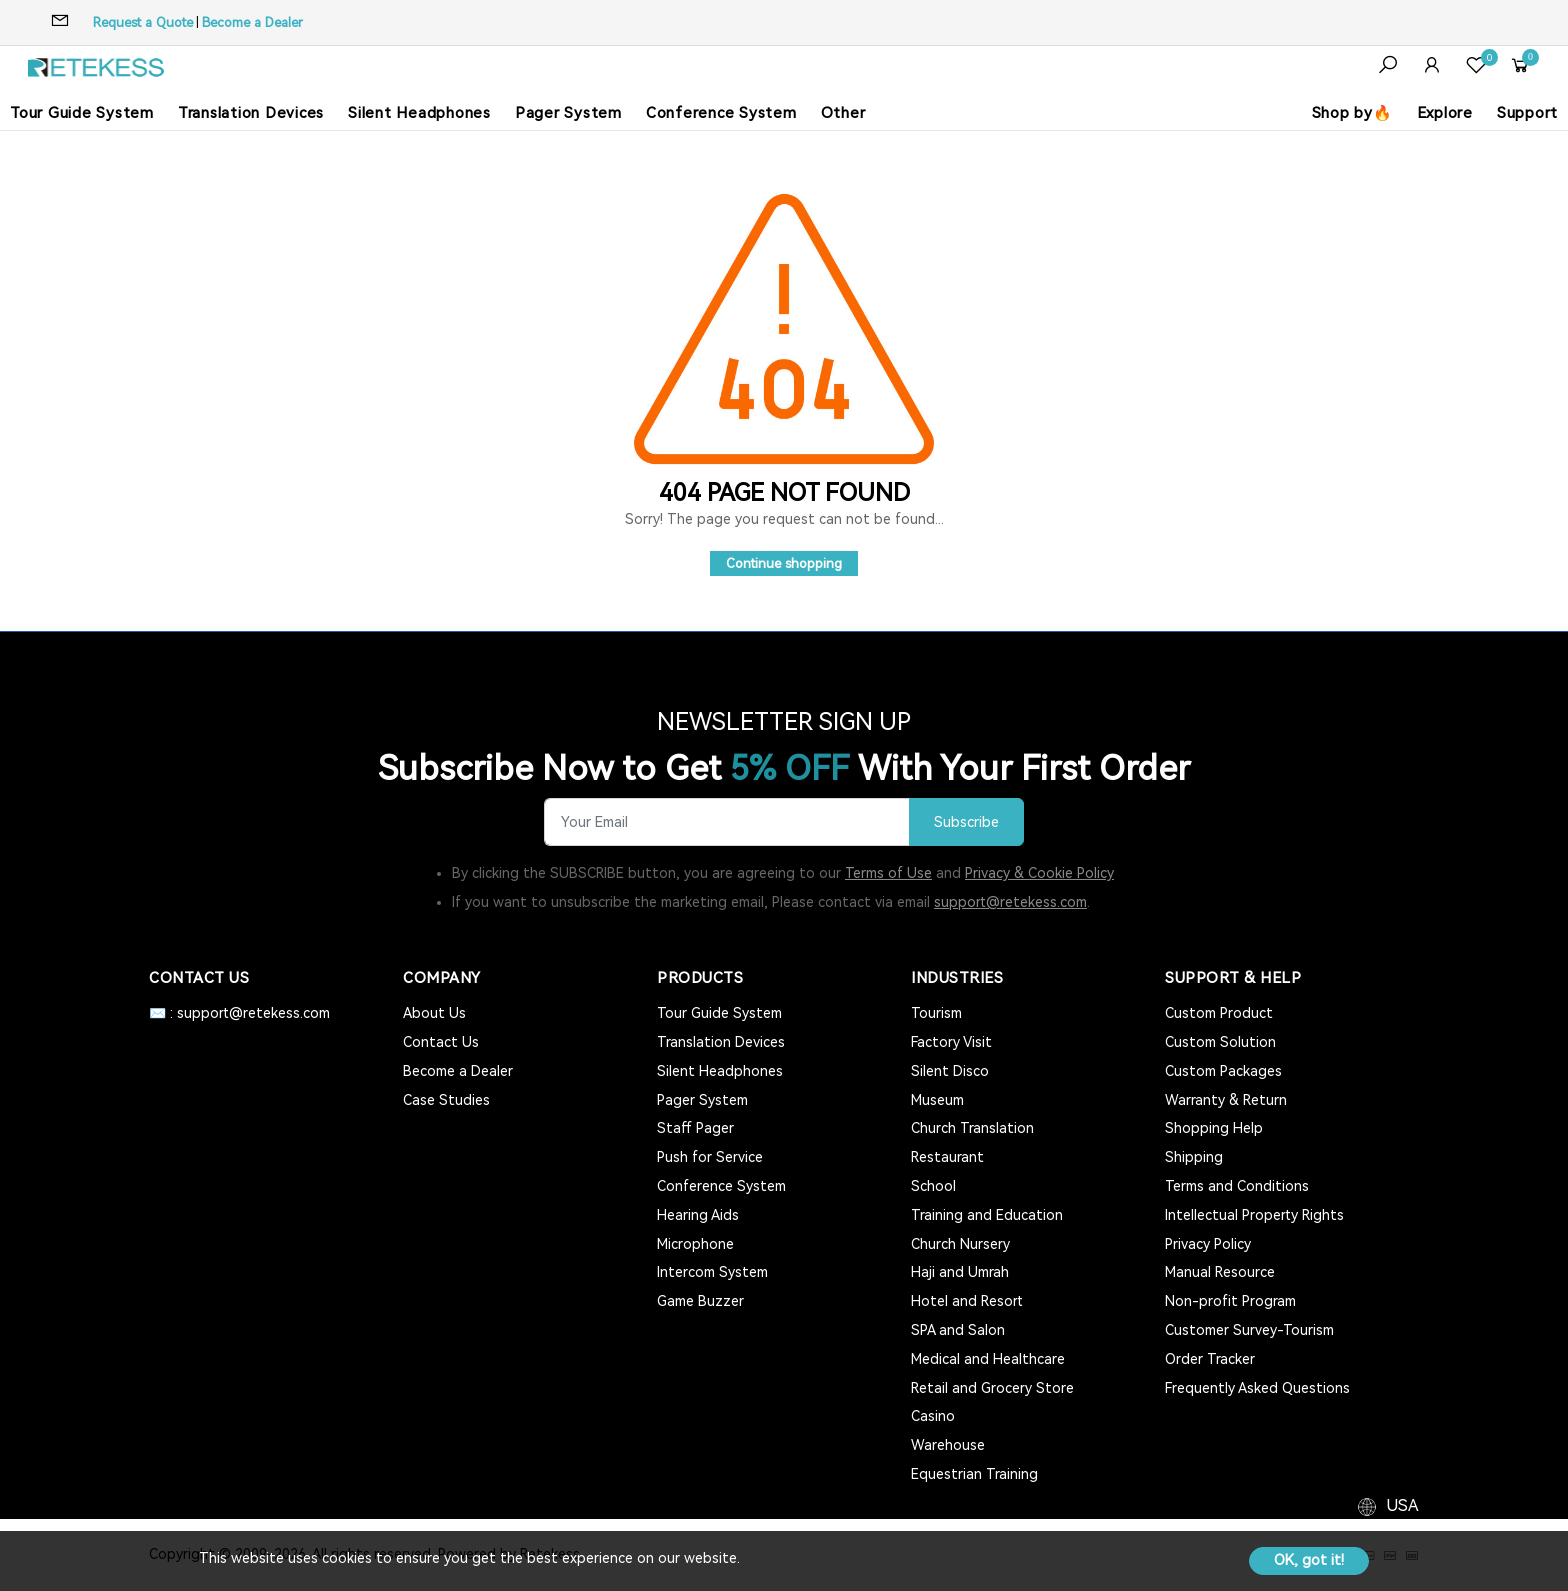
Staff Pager (695, 1128)
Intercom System (712, 1272)
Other (843, 113)
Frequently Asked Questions (1257, 1388)
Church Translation (972, 1128)
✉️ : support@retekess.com (239, 1013)
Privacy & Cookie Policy (1039, 873)
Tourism (936, 1013)
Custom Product (1219, 1013)
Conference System (721, 113)
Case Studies (446, 1100)
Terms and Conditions (1237, 1186)
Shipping (1194, 1157)
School (933, 1186)
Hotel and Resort (967, 1301)
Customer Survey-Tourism (1249, 1330)
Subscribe (966, 822)
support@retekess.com (1010, 902)
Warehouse (948, 1445)
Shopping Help (1214, 1128)
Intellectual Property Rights (1254, 1215)
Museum (937, 1100)
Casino (933, 1416)
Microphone (695, 1244)
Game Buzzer (700, 1301)
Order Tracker (1210, 1359)
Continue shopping (784, 563)
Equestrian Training (974, 1474)
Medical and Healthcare (988, 1359)
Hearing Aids (698, 1215)
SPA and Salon (958, 1330)
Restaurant (947, 1157)
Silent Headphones (419, 113)
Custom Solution (1220, 1042)
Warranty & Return (1226, 1100)
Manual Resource (1220, 1272)
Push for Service (710, 1157)
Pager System (568, 113)
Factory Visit (951, 1042)
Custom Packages (1223, 1071)
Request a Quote (143, 22)
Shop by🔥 (1352, 113)
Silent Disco (950, 1071)
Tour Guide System (82, 113)
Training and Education (987, 1215)
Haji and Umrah (960, 1272)
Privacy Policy (1208, 1244)
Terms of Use (888, 873)
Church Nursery (960, 1244)
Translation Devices (251, 113)
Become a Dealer (252, 22)
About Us (434, 1013)
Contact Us (441, 1042)
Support (1527, 113)
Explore (1445, 113)
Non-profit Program (1230, 1301)
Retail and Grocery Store (992, 1388)
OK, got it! (1309, 1560)
